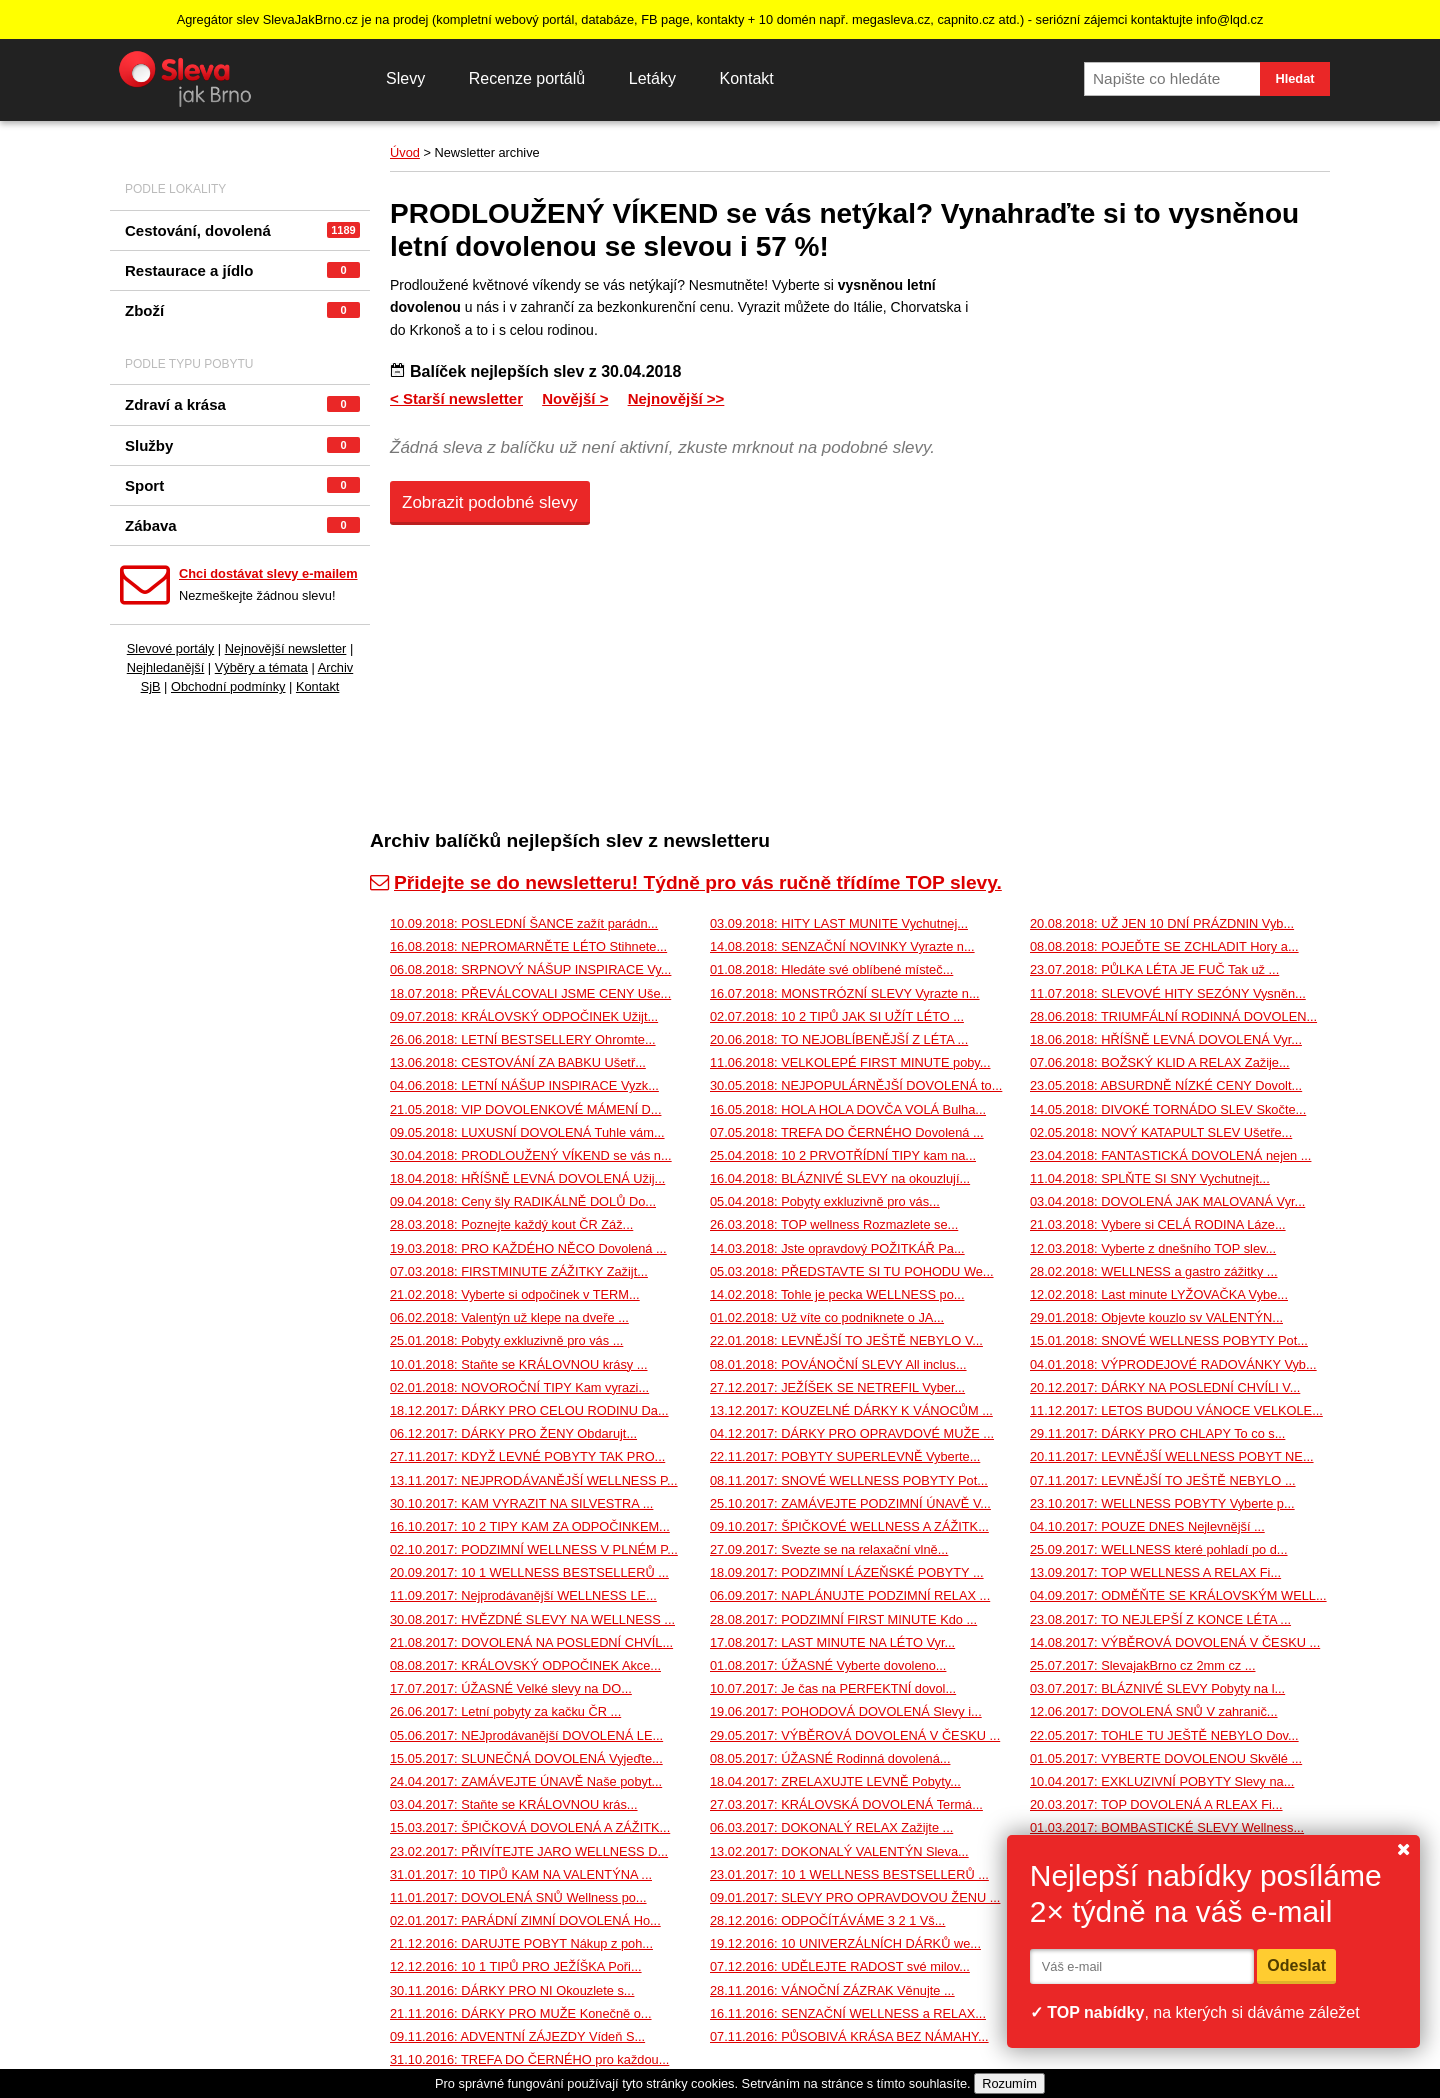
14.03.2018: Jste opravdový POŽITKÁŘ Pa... (837, 1248)
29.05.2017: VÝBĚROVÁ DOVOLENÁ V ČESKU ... (855, 1735)
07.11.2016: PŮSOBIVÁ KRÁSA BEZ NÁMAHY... (849, 2036)
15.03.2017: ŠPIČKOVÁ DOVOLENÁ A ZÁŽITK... (530, 1827)
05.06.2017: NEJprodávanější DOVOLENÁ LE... (526, 1735)
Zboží (242, 310)
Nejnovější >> (676, 398)
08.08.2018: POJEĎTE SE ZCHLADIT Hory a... (1164, 946)
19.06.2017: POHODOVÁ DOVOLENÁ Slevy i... (846, 1711)
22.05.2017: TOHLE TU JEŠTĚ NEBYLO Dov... (1164, 1735)
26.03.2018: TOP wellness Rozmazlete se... (834, 1224)
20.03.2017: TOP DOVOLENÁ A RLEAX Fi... (1156, 1804)
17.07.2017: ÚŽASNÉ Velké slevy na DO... (511, 1688)
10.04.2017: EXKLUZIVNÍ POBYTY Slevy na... (1162, 1781)
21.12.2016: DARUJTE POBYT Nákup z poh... (521, 1943)
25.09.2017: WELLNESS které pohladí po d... (1159, 1549)
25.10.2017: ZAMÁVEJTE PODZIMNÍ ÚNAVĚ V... (850, 1503)
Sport (242, 485)
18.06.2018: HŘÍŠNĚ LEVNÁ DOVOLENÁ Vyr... (1166, 1039)
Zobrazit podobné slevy (490, 502)
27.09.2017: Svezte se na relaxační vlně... (829, 1549)
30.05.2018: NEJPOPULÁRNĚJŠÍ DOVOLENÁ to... (856, 1085)
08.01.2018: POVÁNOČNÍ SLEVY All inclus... (838, 1364)
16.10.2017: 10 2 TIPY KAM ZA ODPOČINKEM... (530, 1526)
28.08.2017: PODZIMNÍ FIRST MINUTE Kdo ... (843, 1619)
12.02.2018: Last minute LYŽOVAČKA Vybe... (1159, 1294)
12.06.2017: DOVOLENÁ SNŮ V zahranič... (1154, 1711)
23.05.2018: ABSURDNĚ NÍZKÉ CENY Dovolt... (1166, 1085)
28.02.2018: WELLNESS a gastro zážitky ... (1154, 1271)
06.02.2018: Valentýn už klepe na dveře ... (509, 1317)
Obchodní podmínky (228, 686)
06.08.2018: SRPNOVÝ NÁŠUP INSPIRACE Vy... (530, 969)
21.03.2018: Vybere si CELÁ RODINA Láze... (1158, 1224)
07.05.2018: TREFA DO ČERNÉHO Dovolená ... (847, 1132)
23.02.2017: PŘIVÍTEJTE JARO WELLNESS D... (529, 1851)
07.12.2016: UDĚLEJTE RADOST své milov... (840, 1966)
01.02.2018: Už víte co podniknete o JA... (827, 1317)
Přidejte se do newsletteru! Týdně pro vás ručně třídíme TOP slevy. (686, 882)
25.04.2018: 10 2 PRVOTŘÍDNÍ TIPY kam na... (843, 1155)
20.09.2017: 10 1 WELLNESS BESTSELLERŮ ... (529, 1572)
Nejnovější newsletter (286, 648)
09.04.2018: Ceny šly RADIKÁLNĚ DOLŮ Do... (523, 1201)
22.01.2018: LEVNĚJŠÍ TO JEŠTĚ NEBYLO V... (846, 1340)
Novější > (575, 398)
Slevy (405, 78)
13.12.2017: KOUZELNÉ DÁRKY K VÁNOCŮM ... (851, 1410)
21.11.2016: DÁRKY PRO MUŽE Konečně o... (521, 2013)
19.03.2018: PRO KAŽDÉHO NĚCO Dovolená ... (528, 1248)
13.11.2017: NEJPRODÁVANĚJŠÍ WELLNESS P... (534, 1480)
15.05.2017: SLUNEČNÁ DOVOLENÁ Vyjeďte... (526, 1758)
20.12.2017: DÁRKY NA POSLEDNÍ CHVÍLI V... (1165, 1387)
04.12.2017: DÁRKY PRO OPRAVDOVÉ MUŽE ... (852, 1433)
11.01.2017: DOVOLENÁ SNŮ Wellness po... (518, 1897)
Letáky (652, 78)
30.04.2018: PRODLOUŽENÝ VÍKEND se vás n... (531, 1155)
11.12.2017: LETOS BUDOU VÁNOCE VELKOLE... (1176, 1410)
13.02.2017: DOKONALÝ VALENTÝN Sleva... (839, 1851)
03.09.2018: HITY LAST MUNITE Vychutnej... (839, 923)
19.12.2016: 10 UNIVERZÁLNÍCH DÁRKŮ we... (845, 1943)
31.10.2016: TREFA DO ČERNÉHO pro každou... (529, 2059)
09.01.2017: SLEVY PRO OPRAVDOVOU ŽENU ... (855, 1897)
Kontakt (746, 78)
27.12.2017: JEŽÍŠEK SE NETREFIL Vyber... (837, 1387)
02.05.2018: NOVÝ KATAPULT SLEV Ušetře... (1161, 1132)
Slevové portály (171, 648)
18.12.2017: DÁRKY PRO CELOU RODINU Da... (529, 1410)
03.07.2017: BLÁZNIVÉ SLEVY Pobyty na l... (1157, 1688)
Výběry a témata (261, 667)
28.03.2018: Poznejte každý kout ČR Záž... (511, 1224)
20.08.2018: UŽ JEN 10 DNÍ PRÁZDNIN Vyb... (1162, 923)
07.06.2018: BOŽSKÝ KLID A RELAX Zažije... (1160, 1062)
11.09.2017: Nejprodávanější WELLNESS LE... (523, 1595)
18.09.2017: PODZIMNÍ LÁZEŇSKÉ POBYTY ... (847, 1572)
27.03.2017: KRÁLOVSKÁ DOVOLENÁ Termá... (846, 1804)
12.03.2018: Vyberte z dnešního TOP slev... (1153, 1248)
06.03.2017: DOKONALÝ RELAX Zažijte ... (831, 1827)
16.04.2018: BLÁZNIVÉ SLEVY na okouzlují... (840, 1178)
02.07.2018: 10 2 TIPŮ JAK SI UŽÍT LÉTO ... (837, 1016)
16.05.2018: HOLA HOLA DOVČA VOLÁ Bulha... (848, 1109)
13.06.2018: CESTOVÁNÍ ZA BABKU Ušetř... (518, 1062)
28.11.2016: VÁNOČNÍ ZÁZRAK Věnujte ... (832, 1990)
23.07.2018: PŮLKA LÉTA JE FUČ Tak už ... (1154, 969)
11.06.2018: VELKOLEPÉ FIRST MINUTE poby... (850, 1062)
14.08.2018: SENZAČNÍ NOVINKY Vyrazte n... (842, 946)
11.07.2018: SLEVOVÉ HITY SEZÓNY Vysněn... (1168, 993)
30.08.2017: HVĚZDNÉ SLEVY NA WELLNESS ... (532, 1619)
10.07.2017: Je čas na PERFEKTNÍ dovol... (833, 1688)
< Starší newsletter (456, 398)
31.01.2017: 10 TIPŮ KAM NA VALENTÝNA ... (521, 1874)
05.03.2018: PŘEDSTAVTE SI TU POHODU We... (852, 1271)
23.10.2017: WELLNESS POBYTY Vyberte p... (1162, 1503)
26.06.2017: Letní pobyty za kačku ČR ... (505, 1711)
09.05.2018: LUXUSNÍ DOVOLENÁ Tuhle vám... (527, 1132)
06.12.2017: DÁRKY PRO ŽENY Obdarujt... (513, 1433)
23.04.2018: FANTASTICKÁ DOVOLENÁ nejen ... (1170, 1155)
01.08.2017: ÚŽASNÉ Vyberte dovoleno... (828, 1665)
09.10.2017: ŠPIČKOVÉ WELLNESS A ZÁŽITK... (849, 1526)
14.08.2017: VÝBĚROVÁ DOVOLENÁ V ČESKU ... (1175, 1642)
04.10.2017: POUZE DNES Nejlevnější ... (1147, 1526)
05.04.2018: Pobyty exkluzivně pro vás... (825, 1201)
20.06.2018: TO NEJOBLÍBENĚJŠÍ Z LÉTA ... (839, 1039)
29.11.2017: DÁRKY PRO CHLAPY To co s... (1157, 1433)
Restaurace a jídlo (242, 270)
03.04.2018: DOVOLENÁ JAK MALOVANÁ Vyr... (1167, 1201)
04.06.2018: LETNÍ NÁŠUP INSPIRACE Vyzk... (524, 1085)
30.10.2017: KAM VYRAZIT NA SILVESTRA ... (521, 1503)
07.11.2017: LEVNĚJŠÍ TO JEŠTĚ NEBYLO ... (1163, 1480)
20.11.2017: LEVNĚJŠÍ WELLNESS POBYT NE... (1172, 1456)
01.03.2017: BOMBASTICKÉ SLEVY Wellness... (1167, 1827)
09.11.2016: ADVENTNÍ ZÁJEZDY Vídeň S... (517, 2036)
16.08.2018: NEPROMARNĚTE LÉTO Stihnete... (528, 946)
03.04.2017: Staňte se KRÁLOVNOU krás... (514, 1804)
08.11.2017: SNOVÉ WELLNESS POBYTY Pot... (849, 1480)
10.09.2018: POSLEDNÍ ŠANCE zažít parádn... (524, 923)
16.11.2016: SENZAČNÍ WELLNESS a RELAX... (848, 2013)
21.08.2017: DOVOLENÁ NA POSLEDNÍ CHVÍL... (531, 1642)
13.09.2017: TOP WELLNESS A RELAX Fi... (1155, 1572)
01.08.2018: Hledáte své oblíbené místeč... (831, 969)
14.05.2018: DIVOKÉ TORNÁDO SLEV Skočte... (1168, 1109)
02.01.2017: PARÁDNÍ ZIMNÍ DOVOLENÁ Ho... (525, 1920)
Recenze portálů (527, 78)
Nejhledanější (166, 667)
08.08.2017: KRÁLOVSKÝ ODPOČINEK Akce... (525, 1665)
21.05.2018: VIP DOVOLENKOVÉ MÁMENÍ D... (525, 1109)
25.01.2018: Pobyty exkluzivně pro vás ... (506, 1340)
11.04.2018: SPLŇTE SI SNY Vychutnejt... (1150, 1178)
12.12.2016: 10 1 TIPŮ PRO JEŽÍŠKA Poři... (516, 1966)
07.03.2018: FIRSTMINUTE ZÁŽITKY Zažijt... (519, 1271)
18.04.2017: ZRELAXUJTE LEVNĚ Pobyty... (835, 1781)
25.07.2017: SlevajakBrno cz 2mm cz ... (1142, 1665)
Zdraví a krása (242, 404)
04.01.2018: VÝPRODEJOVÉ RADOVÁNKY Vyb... (1173, 1364)
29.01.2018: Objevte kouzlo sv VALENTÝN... (1156, 1317)
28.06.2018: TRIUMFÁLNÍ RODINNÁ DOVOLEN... (1173, 1016)
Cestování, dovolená (242, 230)
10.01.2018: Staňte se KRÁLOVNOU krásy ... (519, 1364)
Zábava (242, 525)
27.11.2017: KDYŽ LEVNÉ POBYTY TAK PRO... (527, 1456)
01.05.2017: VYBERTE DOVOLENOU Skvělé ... (1166, 1758)
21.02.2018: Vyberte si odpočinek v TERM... (515, 1294)
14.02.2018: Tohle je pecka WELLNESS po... (837, 1294)
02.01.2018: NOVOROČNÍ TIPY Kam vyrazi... (519, 1387)
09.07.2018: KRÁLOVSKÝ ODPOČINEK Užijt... (524, 1016)
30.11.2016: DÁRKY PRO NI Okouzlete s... (512, 1990)
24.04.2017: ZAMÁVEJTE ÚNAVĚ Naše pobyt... (526, 1781)
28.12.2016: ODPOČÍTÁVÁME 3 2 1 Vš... (827, 1920)
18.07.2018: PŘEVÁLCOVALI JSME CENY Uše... (530, 993)
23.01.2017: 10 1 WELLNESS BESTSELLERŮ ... (849, 1874)
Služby (242, 445)
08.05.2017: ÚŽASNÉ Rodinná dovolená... (830, 1758)
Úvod (405, 152)
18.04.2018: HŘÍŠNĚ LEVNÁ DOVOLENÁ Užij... (527, 1178)
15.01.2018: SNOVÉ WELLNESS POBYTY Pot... (1169, 1340)
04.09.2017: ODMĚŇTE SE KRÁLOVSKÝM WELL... (1178, 1595)
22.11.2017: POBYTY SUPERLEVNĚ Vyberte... (845, 1456)
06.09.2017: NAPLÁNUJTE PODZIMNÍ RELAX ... (850, 1595)
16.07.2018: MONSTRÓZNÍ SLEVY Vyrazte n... (845, 993)
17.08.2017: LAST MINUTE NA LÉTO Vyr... (832, 1642)
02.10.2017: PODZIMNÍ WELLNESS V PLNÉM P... (534, 1549)
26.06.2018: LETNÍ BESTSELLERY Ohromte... (523, 1039)
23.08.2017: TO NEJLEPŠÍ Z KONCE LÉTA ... (1160, 1619)
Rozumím (1009, 2083)
